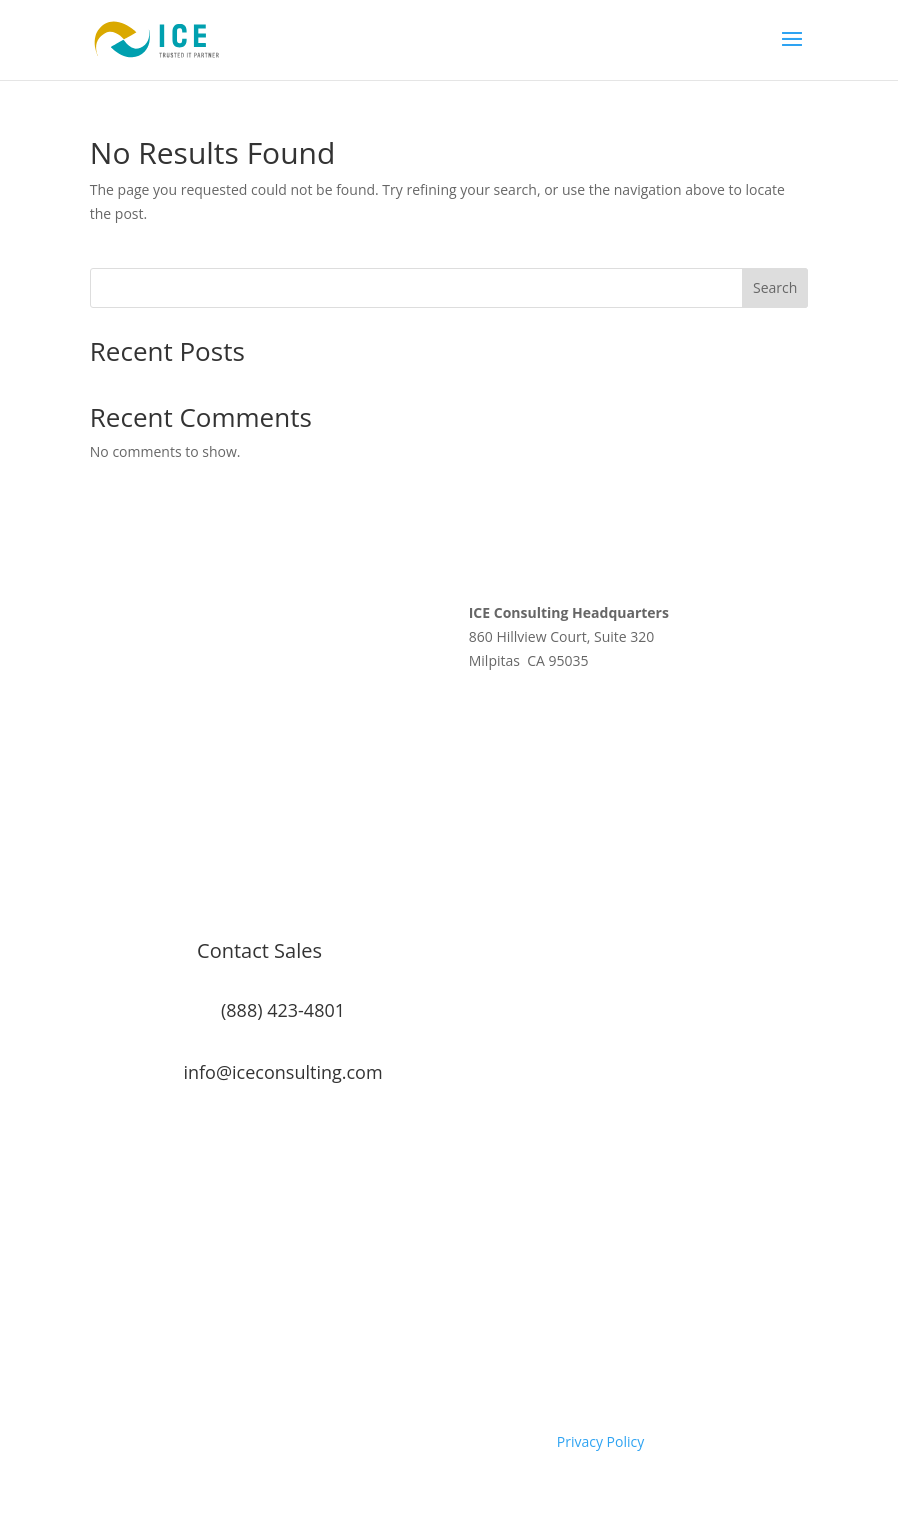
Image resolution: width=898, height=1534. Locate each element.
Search (775, 287)
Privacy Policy (600, 1441)
